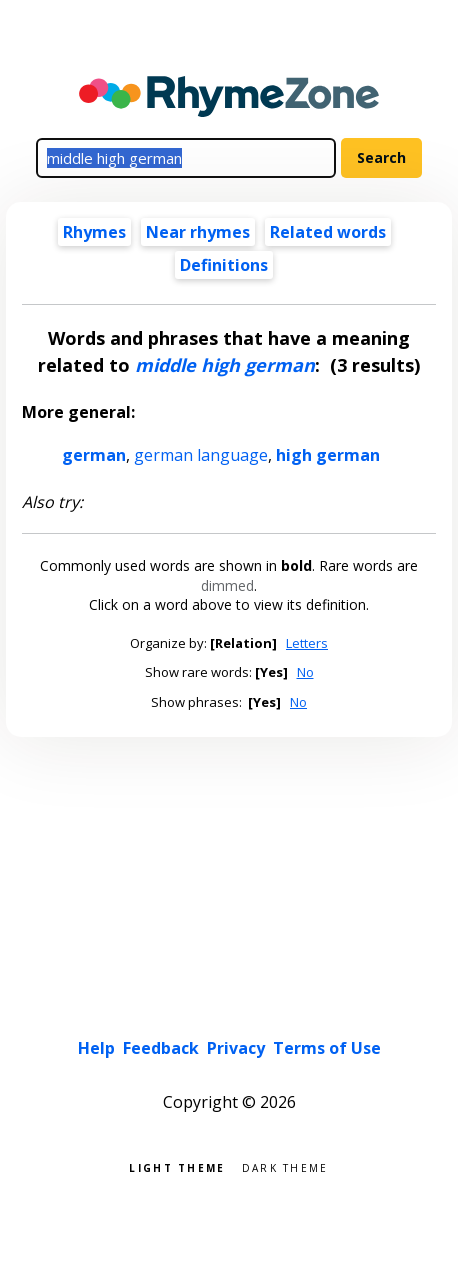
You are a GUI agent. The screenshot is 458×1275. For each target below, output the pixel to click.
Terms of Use (327, 1048)
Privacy (236, 1048)
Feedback (161, 1048)
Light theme (177, 1166)
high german (328, 455)
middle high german (225, 365)
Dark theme (285, 1166)
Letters (307, 643)
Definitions (224, 265)
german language (201, 455)
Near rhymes (198, 232)
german (94, 455)
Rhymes (94, 232)
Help (96, 1048)
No (305, 672)
